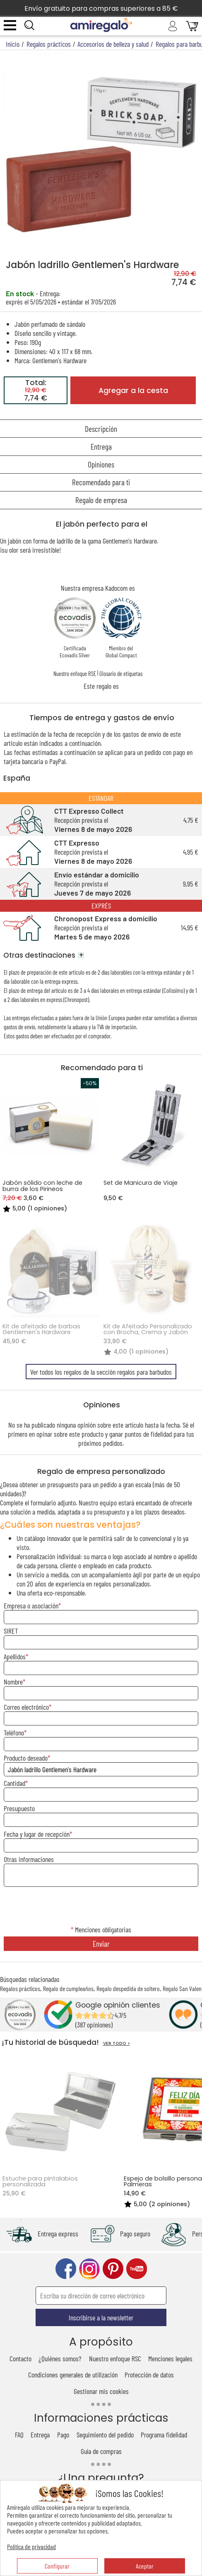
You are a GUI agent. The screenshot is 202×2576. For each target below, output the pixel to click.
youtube (136, 2268)
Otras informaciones (29, 1859)
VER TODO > (116, 2043)
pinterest (113, 2268)
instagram (89, 2268)
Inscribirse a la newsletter (101, 2317)
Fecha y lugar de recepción (37, 1833)
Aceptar (145, 2566)
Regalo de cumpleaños (68, 1988)
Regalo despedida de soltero (128, 1988)
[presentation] (101, 1907)
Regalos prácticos (20, 1988)
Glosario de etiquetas (120, 673)
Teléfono (14, 1732)
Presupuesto (19, 1808)
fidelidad (161, 1433)
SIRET (11, 1630)
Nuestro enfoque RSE (74, 673)
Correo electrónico (26, 1706)
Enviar (101, 1943)
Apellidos (15, 1656)
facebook (65, 2268)
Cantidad (14, 1783)
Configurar (57, 2566)
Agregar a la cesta (133, 390)
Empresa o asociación (31, 1605)
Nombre (13, 1681)
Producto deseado (26, 1757)
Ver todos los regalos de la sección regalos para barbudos (101, 1371)
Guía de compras (101, 2451)
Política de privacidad (31, 2546)
